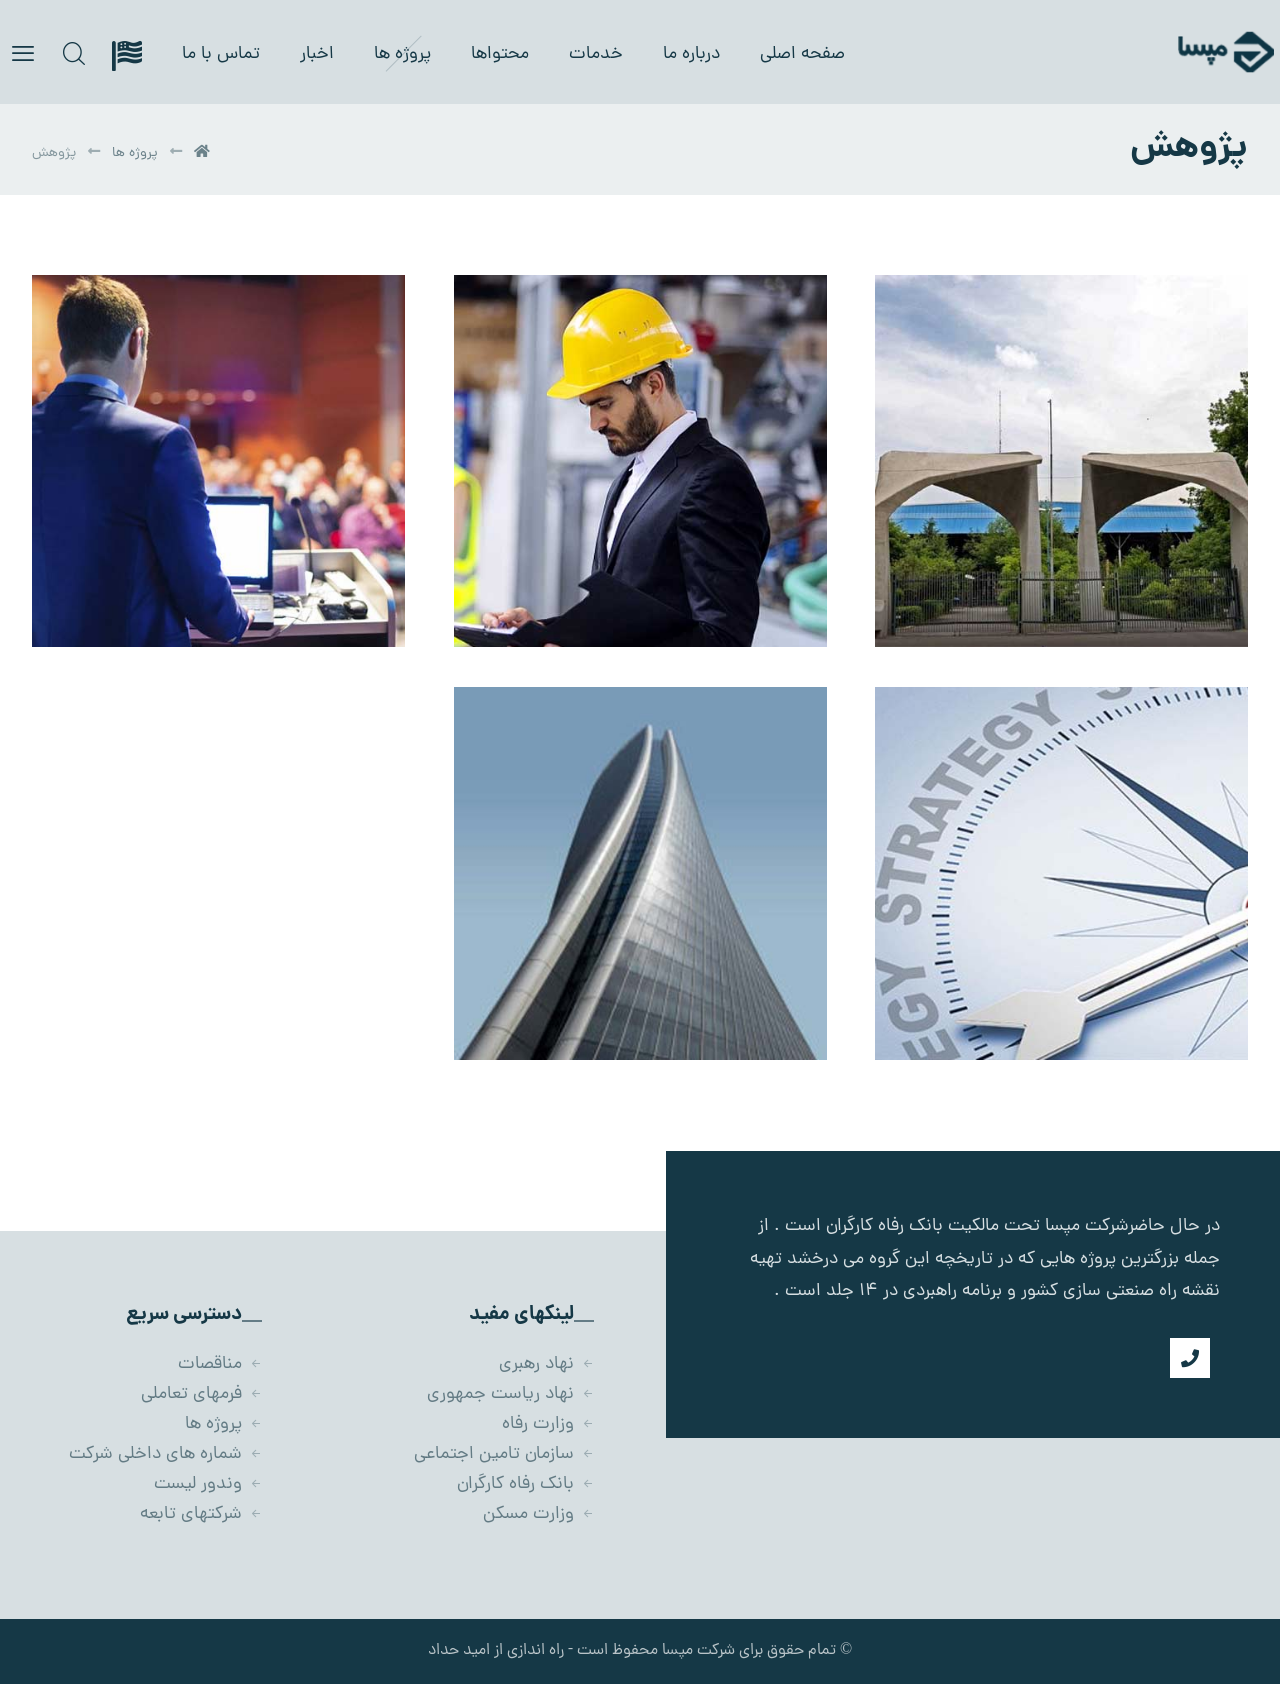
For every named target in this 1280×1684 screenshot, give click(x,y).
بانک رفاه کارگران (525, 1484)
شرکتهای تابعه (201, 1514)
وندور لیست (208, 1484)
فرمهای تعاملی (201, 1394)
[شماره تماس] (1190, 1358)
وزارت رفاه (548, 1424)
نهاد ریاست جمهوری (510, 1394)
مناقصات (220, 1364)
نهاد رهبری (546, 1364)
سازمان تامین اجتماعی (504, 1454)
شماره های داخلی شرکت (165, 1454)
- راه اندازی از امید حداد (500, 1651)
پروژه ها (223, 1424)
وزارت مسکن (538, 1514)
